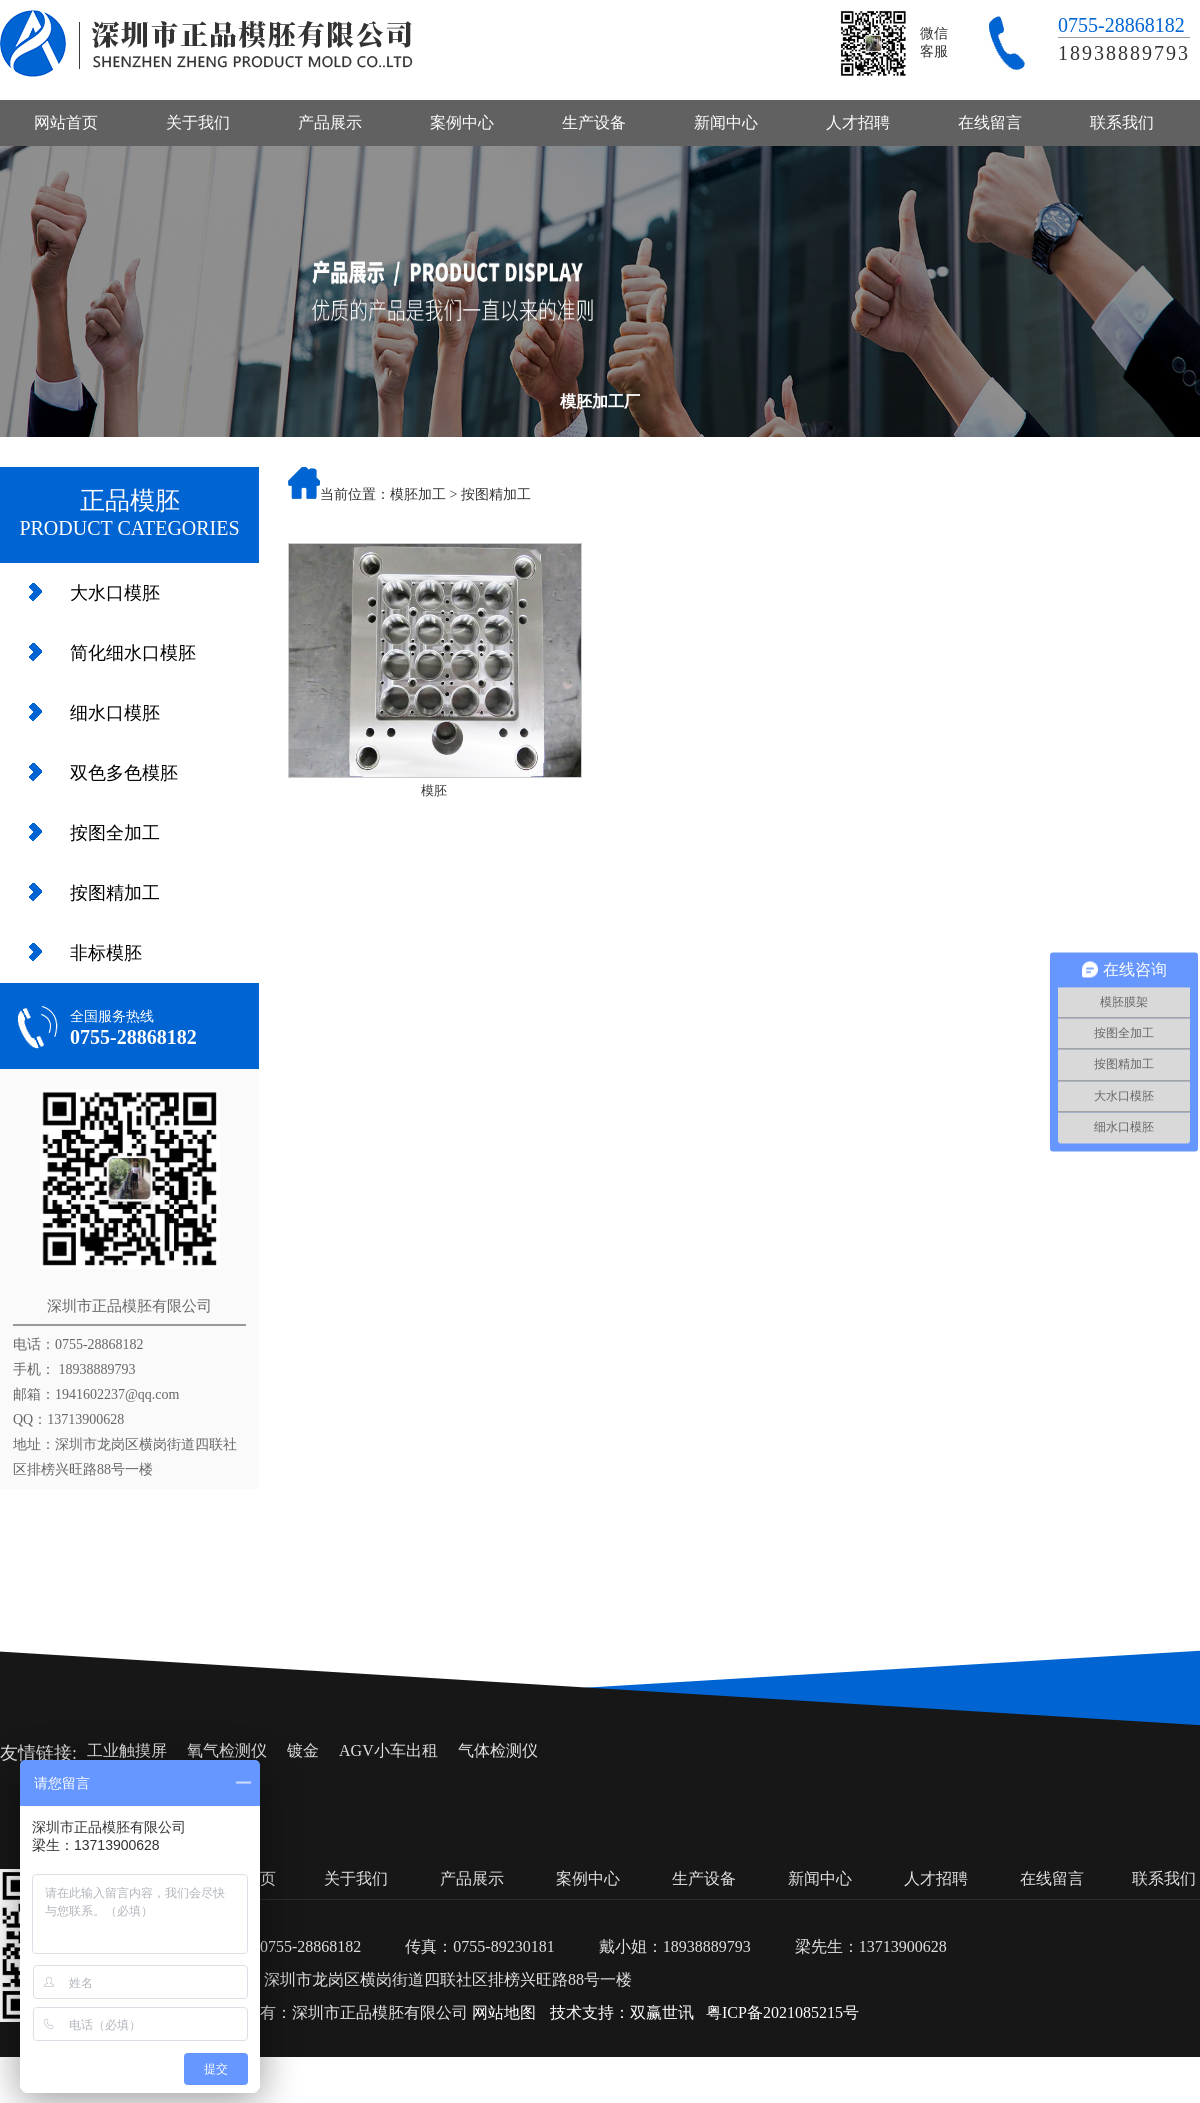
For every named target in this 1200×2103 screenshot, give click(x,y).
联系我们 (1122, 122)
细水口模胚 (115, 713)
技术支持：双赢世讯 (622, 2012)
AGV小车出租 (388, 1750)
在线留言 (990, 122)
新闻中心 (726, 122)
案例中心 (462, 122)
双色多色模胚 (124, 773)
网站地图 (504, 2012)
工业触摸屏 (127, 1750)
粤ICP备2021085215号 (782, 2012)
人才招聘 (858, 122)
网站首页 (66, 122)
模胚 (434, 790)
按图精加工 (115, 893)
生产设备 (594, 122)
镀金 (303, 1750)
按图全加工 (115, 833)
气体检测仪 (498, 1750)
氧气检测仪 (227, 1750)
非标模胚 (106, 953)
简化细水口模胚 (133, 653)
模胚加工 (418, 494)
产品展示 (330, 122)
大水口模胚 (115, 593)
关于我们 (198, 122)
